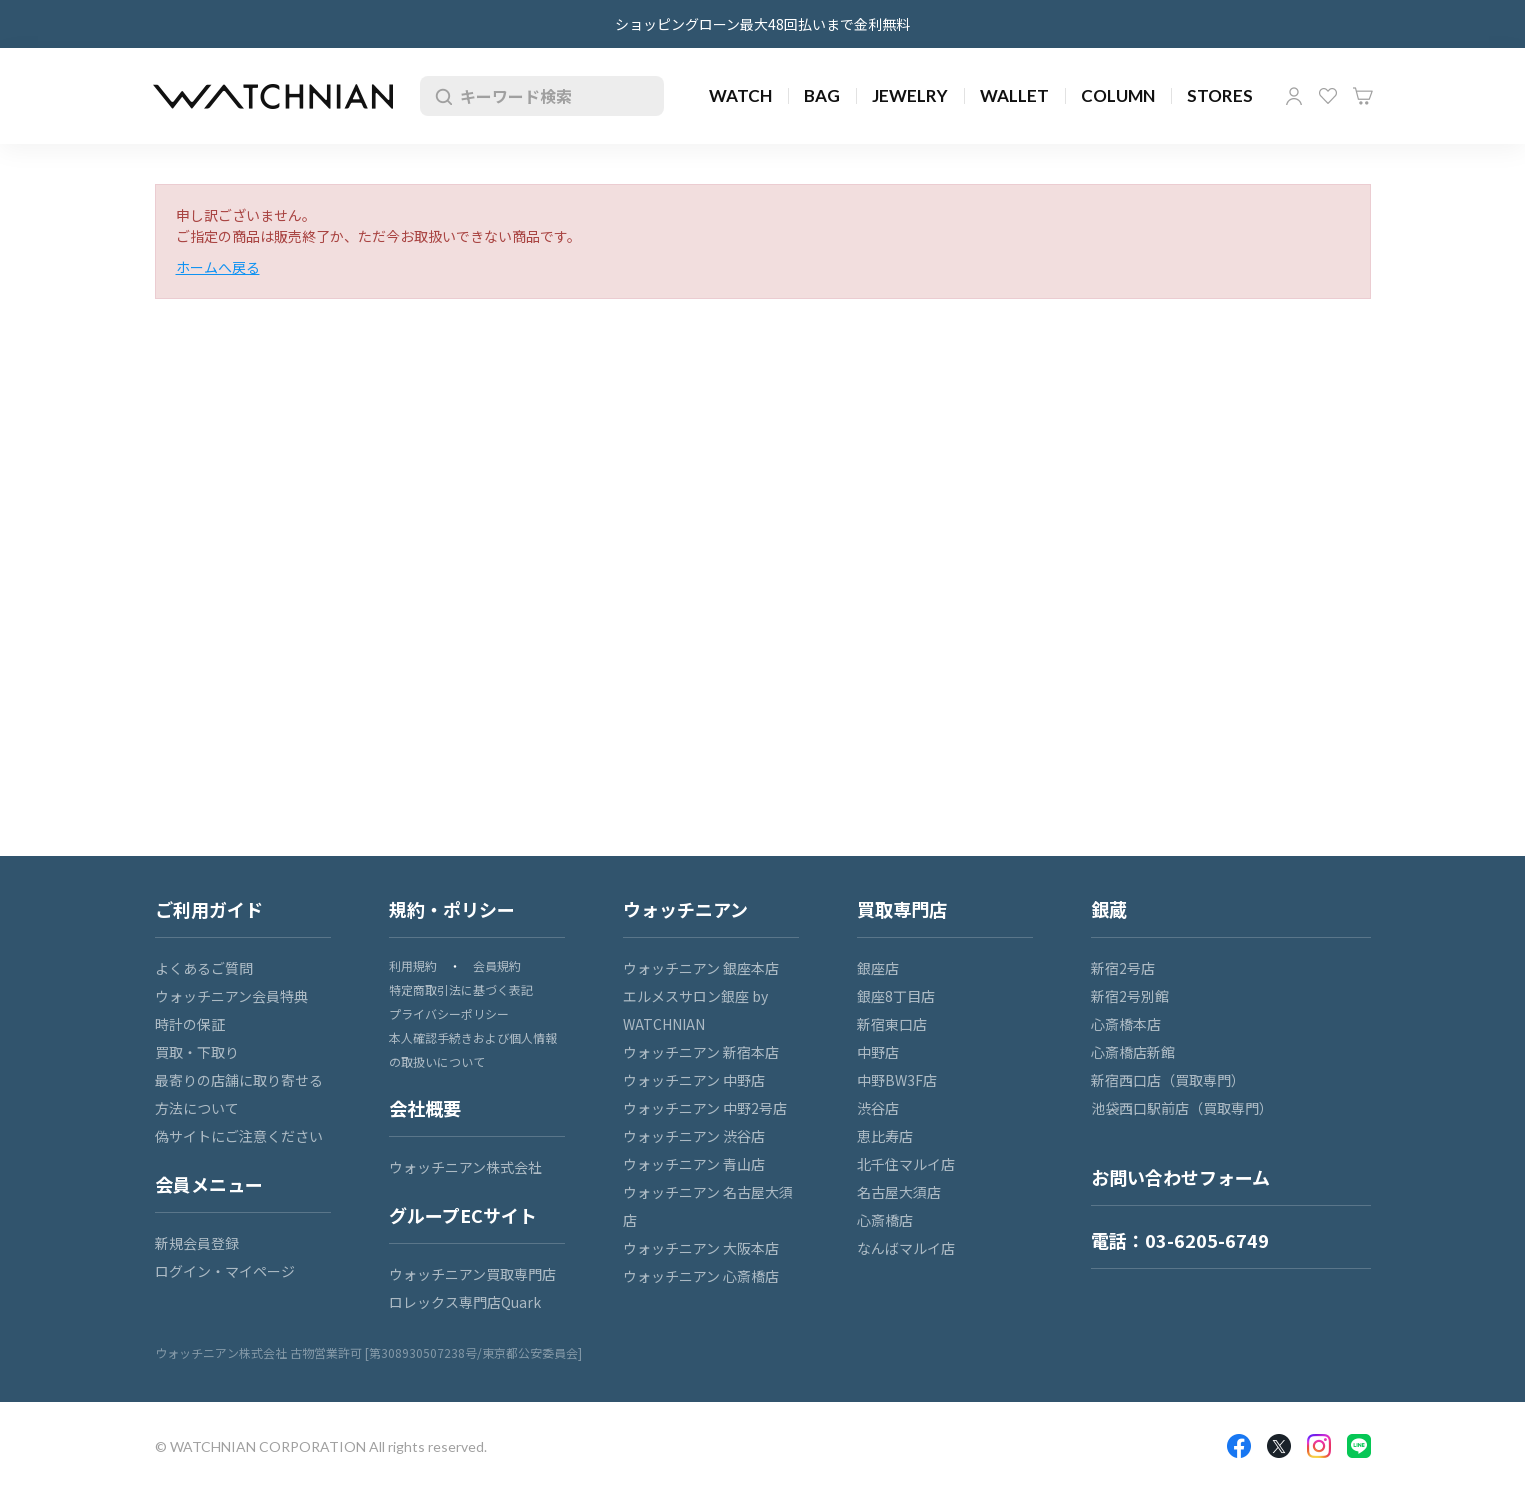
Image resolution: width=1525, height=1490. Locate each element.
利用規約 (413, 965)
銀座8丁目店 (896, 996)
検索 (440, 96)
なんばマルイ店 (906, 1248)
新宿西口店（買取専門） (1168, 1080)
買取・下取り (197, 1052)
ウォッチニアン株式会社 (465, 1167)
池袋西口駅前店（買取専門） (1182, 1108)
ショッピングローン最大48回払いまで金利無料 (762, 24)
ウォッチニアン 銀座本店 (701, 968)
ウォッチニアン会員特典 (231, 996)
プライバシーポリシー (449, 1013)
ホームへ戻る (218, 267)
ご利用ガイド (209, 909)
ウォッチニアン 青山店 (694, 1164)
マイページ (1294, 96)
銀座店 (878, 968)
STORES (1220, 95)
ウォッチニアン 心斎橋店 (701, 1276)
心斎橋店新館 (1133, 1052)
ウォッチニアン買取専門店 (472, 1274)
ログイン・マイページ (225, 1271)
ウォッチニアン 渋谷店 (694, 1136)
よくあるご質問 (204, 968)
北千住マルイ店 (906, 1164)
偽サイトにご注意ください (239, 1136)
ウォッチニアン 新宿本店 (701, 1052)
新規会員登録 (197, 1243)
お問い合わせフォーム (1180, 1177)
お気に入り (1328, 96)
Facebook (1239, 1446)
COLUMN (1118, 95)
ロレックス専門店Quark (465, 1302)
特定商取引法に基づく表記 (461, 989)
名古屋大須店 (899, 1192)
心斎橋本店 (1126, 1024)
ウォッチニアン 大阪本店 (701, 1248)
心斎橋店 (885, 1220)
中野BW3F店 (897, 1080)
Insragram (1319, 1446)
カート (1363, 96)
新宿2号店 (1123, 968)
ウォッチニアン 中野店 (694, 1080)
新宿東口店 (892, 1024)
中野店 (878, 1052)
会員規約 (497, 965)
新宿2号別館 (1130, 996)
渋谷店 (878, 1108)
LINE (1359, 1446)
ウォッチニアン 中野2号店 (705, 1108)
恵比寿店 (885, 1136)
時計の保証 (190, 1024)
